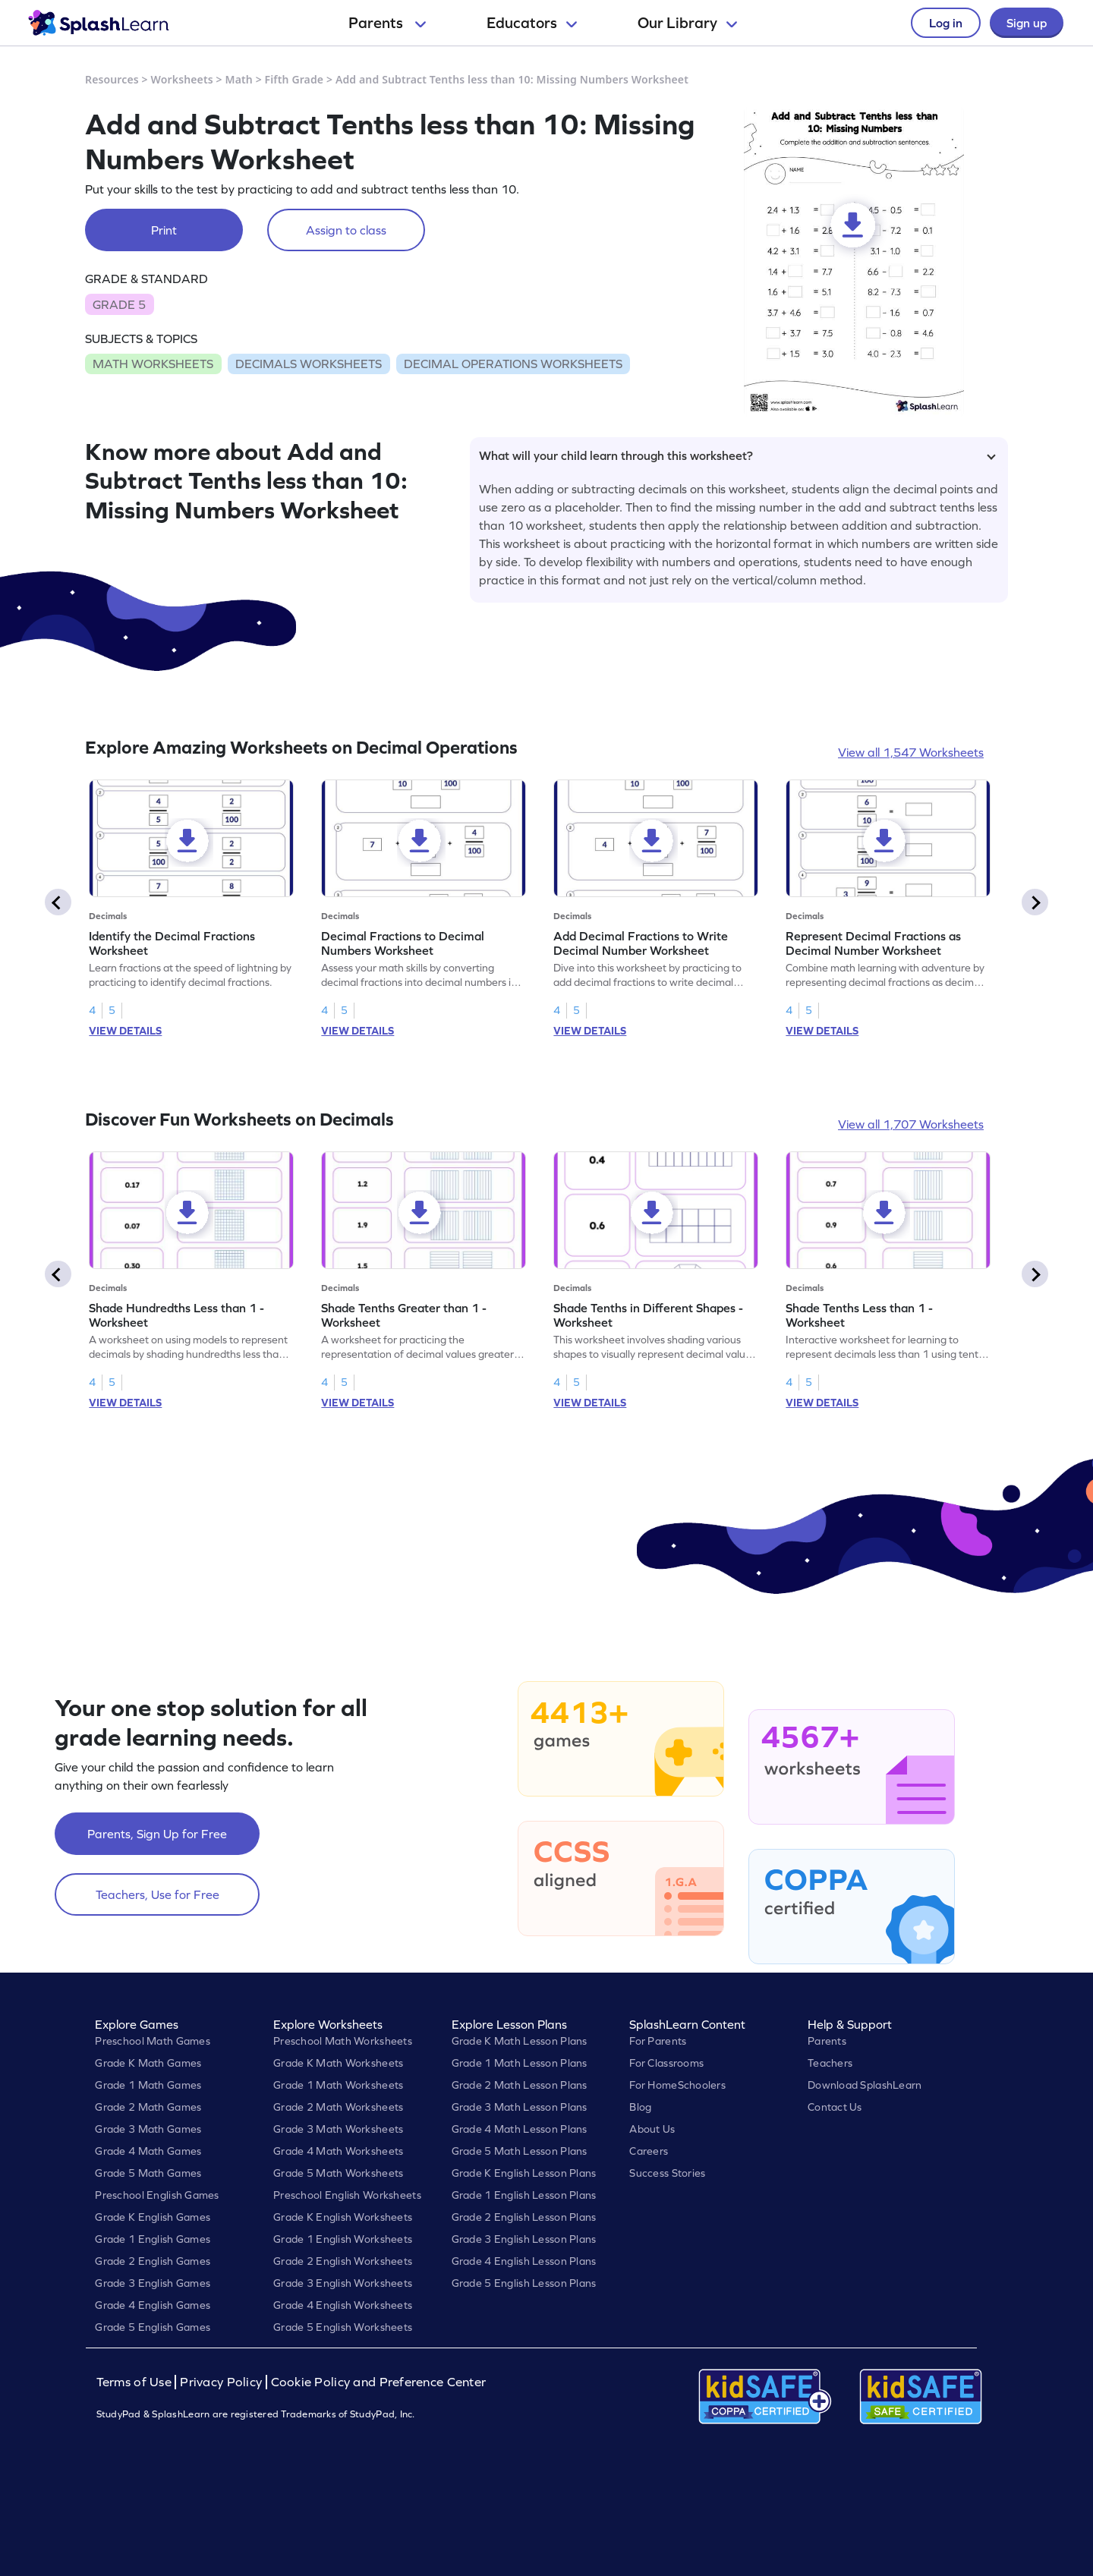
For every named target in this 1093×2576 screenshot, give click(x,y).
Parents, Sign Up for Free (157, 1834)
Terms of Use (135, 2382)
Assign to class (346, 230)
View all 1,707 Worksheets (911, 1124)
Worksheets (182, 79)
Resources (112, 79)
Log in (945, 23)
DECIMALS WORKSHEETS (308, 363)
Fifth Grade (294, 79)
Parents (387, 22)
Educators (532, 22)
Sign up (1026, 23)
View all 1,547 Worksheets (911, 752)
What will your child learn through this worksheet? (737, 455)
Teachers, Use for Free (157, 1894)
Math (239, 79)
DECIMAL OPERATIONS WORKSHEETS (513, 363)
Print (164, 230)
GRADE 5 (119, 304)
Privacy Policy (221, 2382)
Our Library (687, 22)
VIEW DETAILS (125, 1031)
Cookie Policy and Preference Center (379, 2382)
